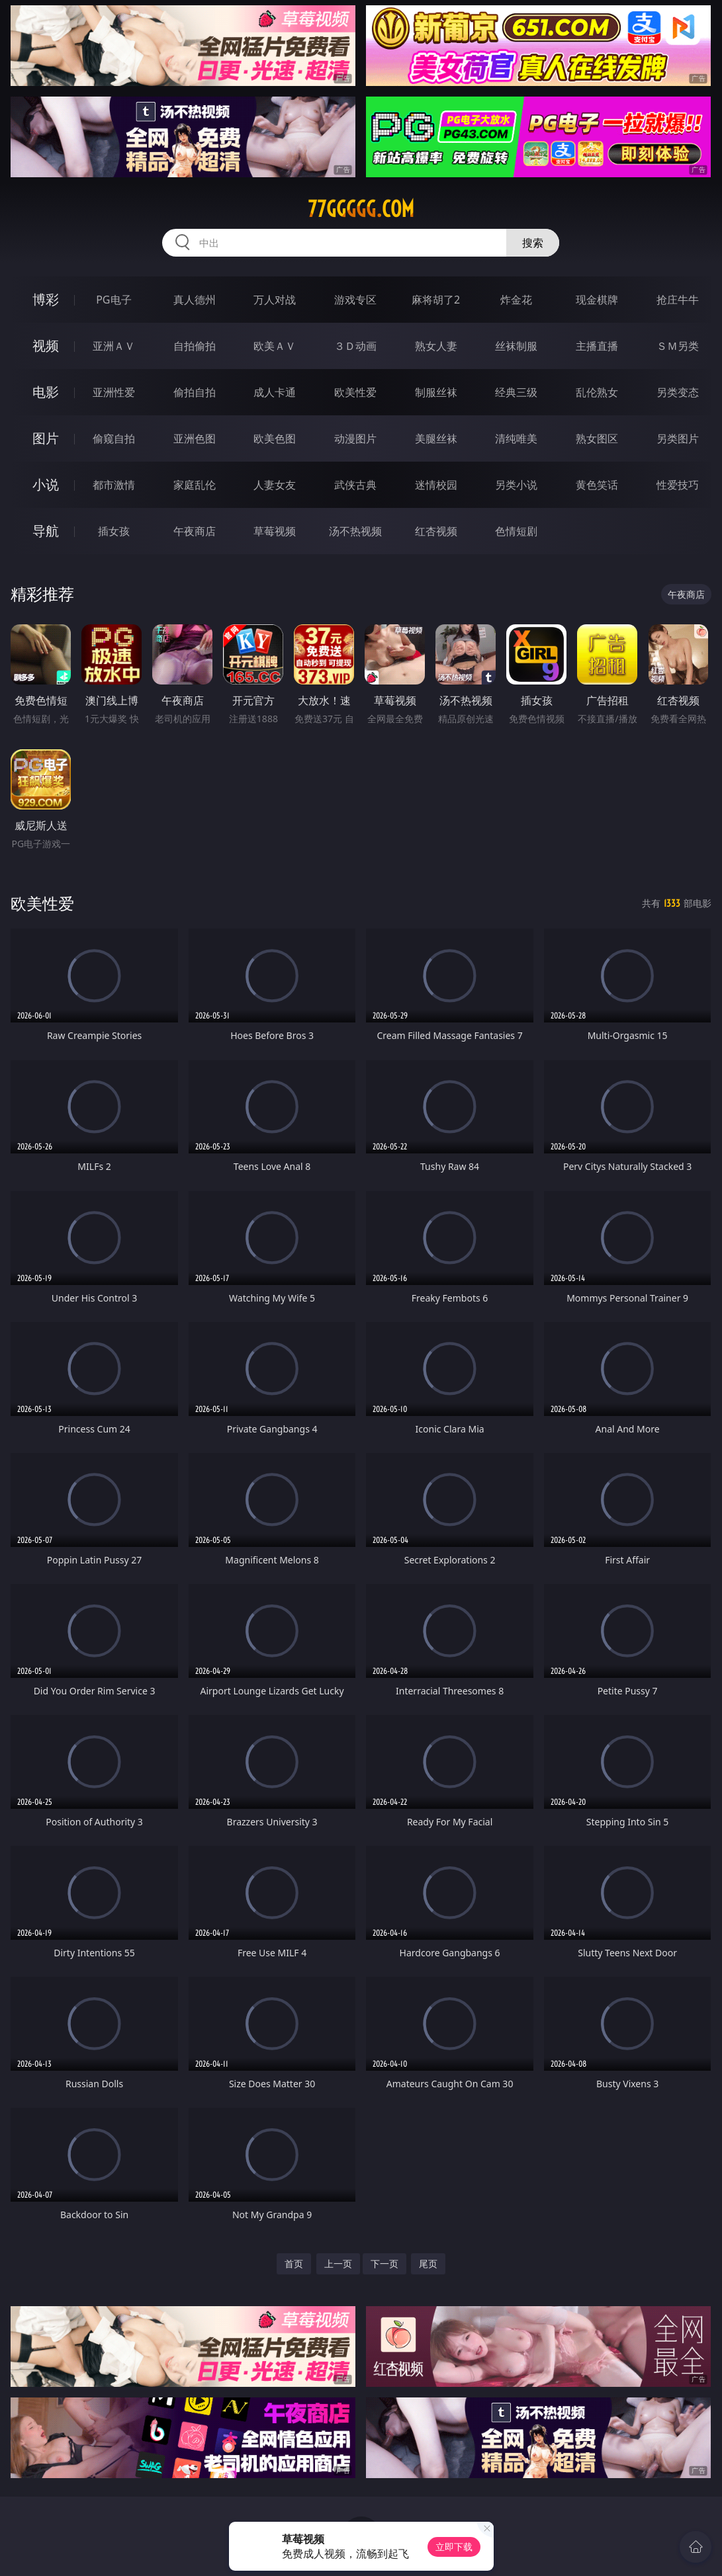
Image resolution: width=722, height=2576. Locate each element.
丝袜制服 (516, 346)
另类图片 (677, 438)
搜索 (532, 242)
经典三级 (516, 392)
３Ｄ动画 (355, 346)
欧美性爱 (355, 392)
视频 (45, 345)
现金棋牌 (597, 299)
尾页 (428, 2263)
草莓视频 (274, 531)
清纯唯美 (516, 438)
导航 (45, 531)
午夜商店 (194, 531)
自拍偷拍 (194, 346)
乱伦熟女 (597, 392)
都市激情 (114, 485)
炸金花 (516, 299)
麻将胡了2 (436, 299)
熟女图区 (597, 438)
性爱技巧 (677, 485)
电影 (45, 392)
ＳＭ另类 (677, 346)
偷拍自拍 (194, 392)
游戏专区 (355, 299)
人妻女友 (274, 485)
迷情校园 (436, 485)
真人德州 (194, 299)
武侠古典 (355, 485)
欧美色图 (274, 438)
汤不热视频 (355, 531)
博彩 (45, 299)
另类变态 (677, 392)
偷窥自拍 (114, 438)
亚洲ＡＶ (114, 346)
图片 (45, 438)
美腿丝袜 (436, 438)
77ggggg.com (361, 209)
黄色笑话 (597, 485)
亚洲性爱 (114, 392)
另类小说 (516, 485)
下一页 (384, 2263)
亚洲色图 (194, 438)
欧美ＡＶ (274, 346)
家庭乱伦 (194, 485)
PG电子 (113, 299)
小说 (45, 484)
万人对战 (274, 299)
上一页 (338, 2263)
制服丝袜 (436, 392)
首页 (294, 2263)
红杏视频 (436, 531)
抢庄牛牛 (677, 299)
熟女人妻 (436, 346)
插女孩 (114, 531)
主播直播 (597, 346)
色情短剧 (516, 531)
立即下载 (454, 2546)
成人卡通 (274, 392)
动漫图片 (355, 438)
